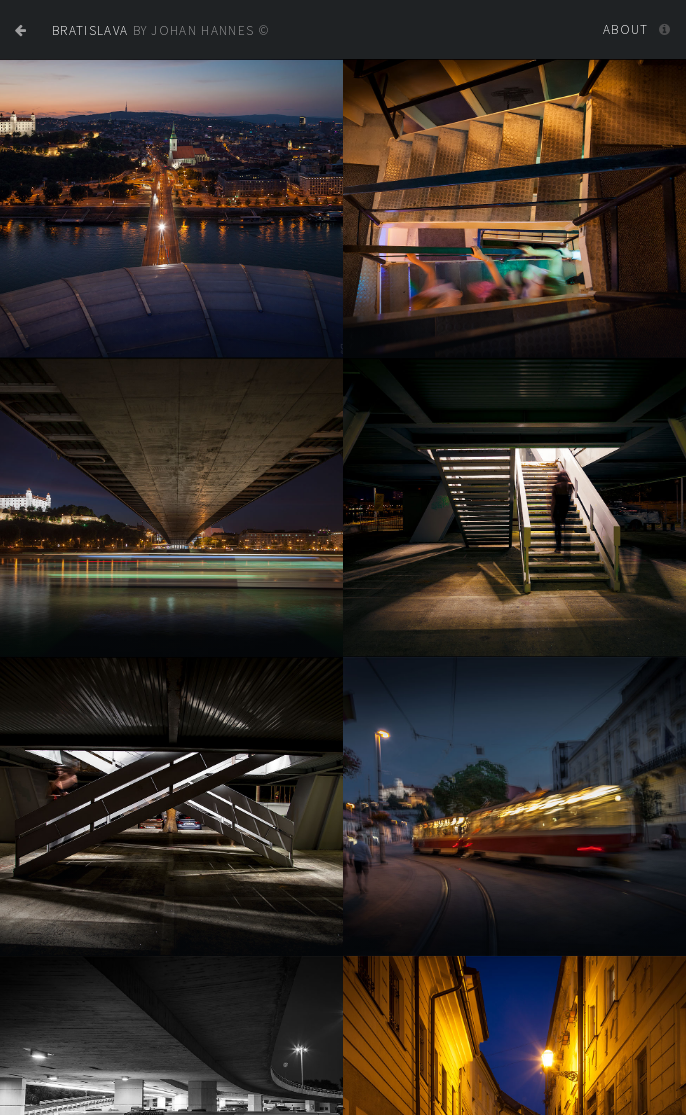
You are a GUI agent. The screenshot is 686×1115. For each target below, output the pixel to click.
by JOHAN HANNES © (160, 30)
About (626, 29)
